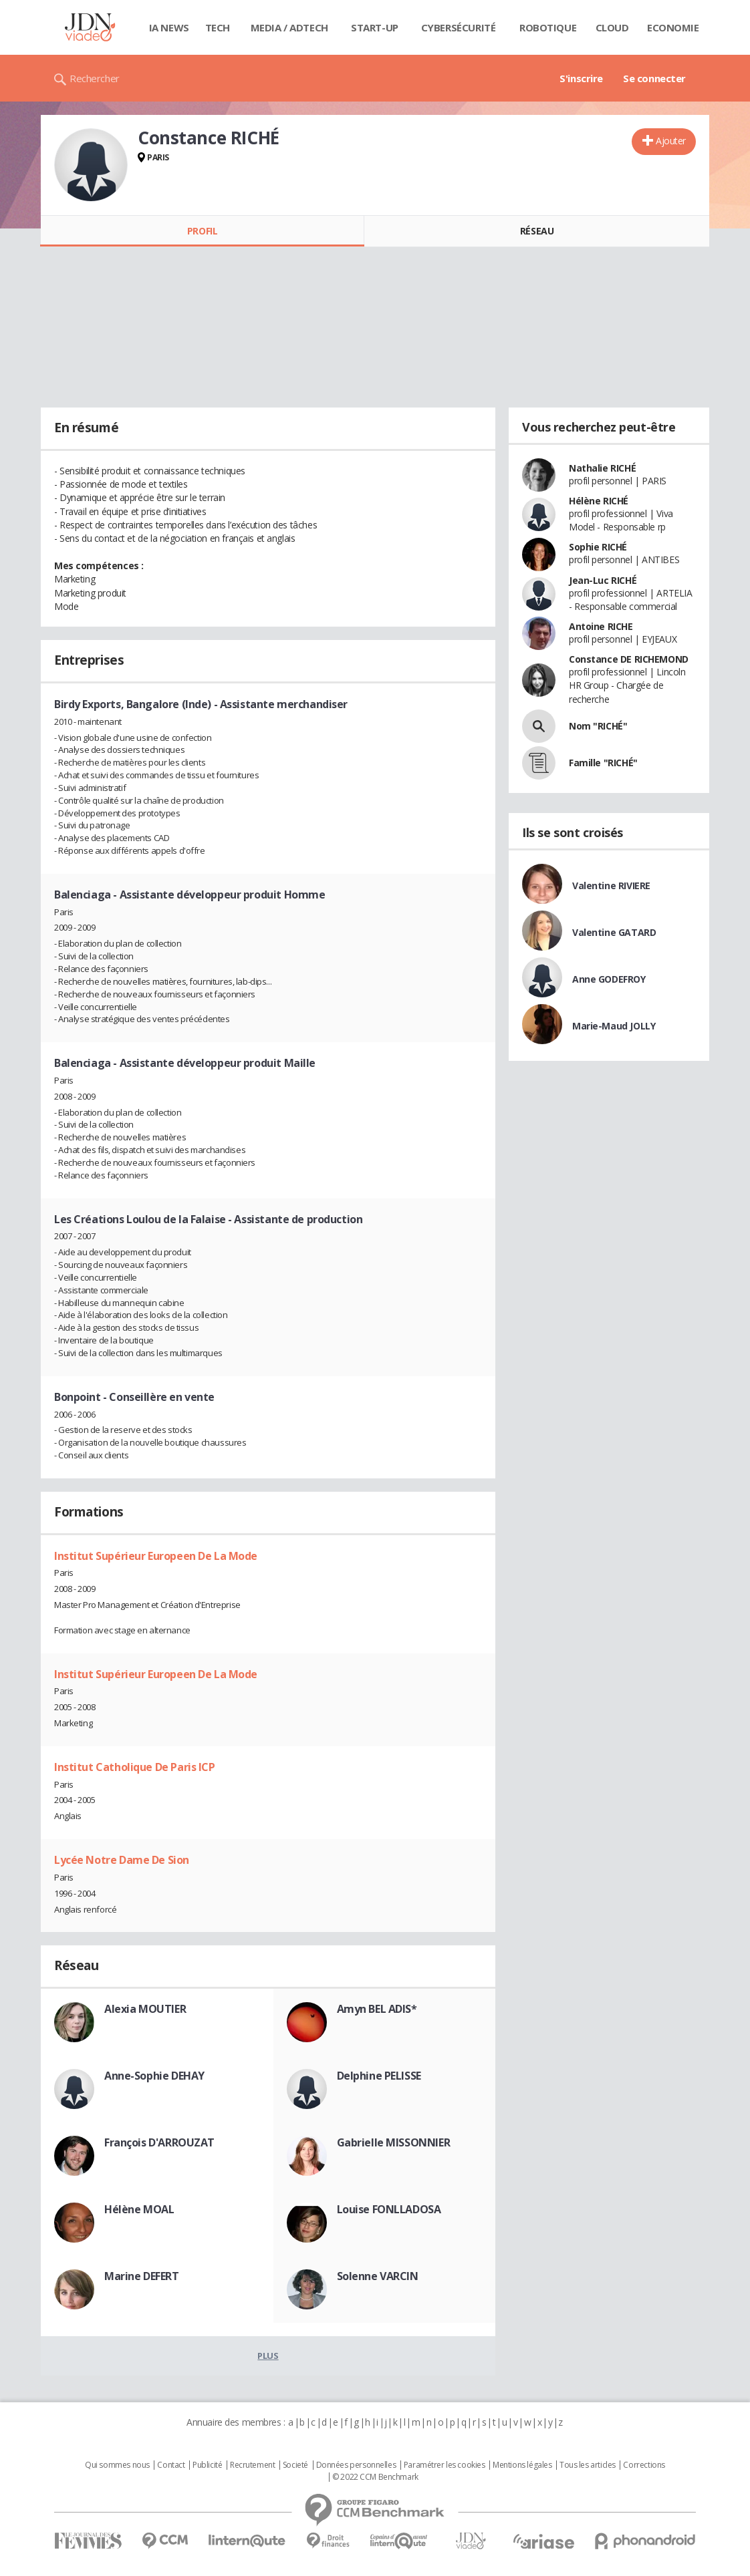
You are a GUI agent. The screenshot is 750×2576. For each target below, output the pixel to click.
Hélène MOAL (139, 2209)
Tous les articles (587, 2465)
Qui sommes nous (117, 2465)
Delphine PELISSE (379, 2075)
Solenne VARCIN (377, 2276)
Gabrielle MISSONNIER (394, 2142)
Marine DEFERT (141, 2276)
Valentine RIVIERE (611, 885)
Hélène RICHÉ (598, 500)
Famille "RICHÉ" (603, 762)
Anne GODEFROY (609, 979)
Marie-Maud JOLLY (613, 1025)
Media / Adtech (289, 27)
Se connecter (654, 78)
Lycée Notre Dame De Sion (121, 1860)
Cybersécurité (458, 27)
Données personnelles (356, 2465)
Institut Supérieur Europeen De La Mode (155, 1556)
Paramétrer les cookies (444, 2465)
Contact (170, 2465)
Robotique (547, 27)
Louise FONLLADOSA (389, 2209)
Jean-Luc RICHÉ (602, 580)
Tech (217, 27)
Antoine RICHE (601, 626)
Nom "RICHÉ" (598, 725)
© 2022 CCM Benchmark (375, 2477)
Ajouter (671, 140)
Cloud (612, 27)
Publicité (207, 2465)
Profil (202, 230)
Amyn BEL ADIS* (377, 2008)
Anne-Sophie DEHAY (154, 2075)
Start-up (374, 27)
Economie (673, 27)
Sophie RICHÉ (598, 546)
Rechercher (95, 78)
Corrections (643, 2465)
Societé (295, 2465)
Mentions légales (522, 2465)
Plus (267, 2356)
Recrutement (252, 2465)
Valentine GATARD (614, 932)
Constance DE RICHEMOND (629, 659)
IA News (169, 27)
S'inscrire (581, 78)
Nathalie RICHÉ (602, 468)
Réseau (536, 230)
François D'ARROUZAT (159, 2142)
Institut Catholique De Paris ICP (134, 1767)
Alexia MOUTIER (145, 2008)
